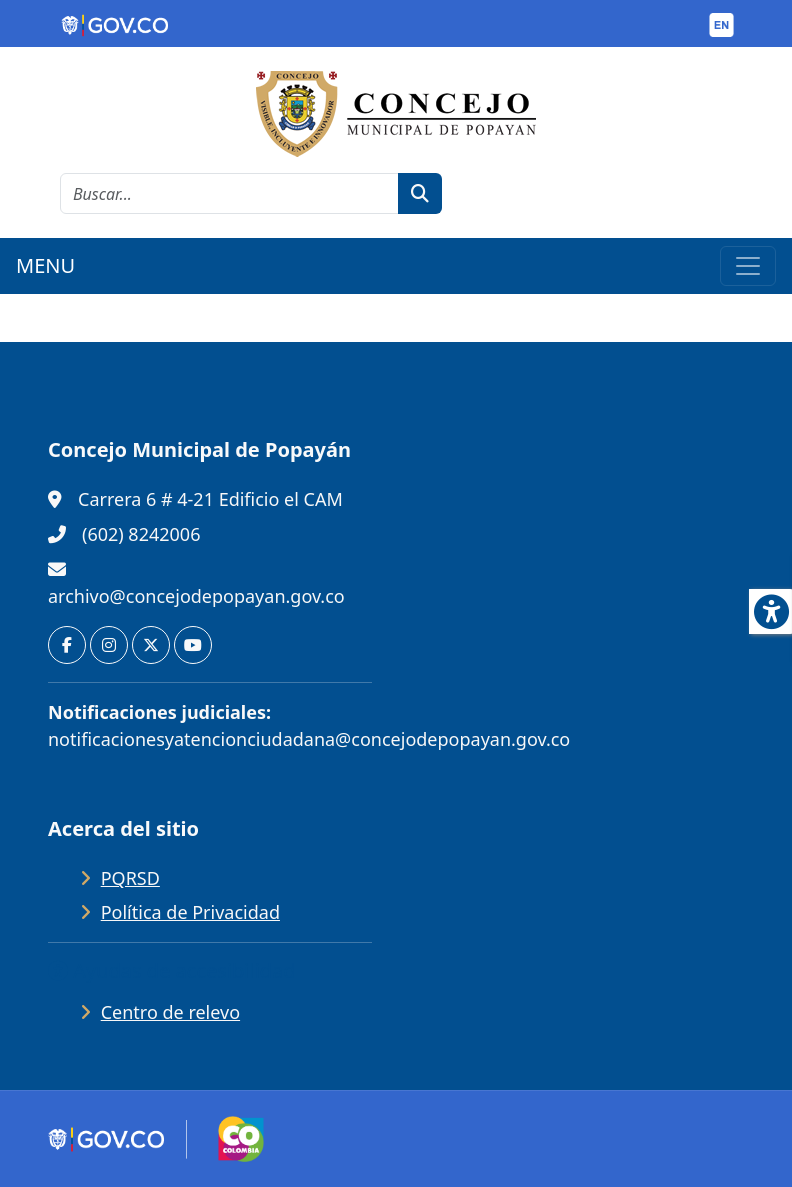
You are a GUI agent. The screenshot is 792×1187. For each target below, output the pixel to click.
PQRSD (130, 878)
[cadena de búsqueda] (229, 193)
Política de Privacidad (190, 912)
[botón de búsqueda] (420, 193)
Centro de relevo (170, 1012)
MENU (45, 265)
